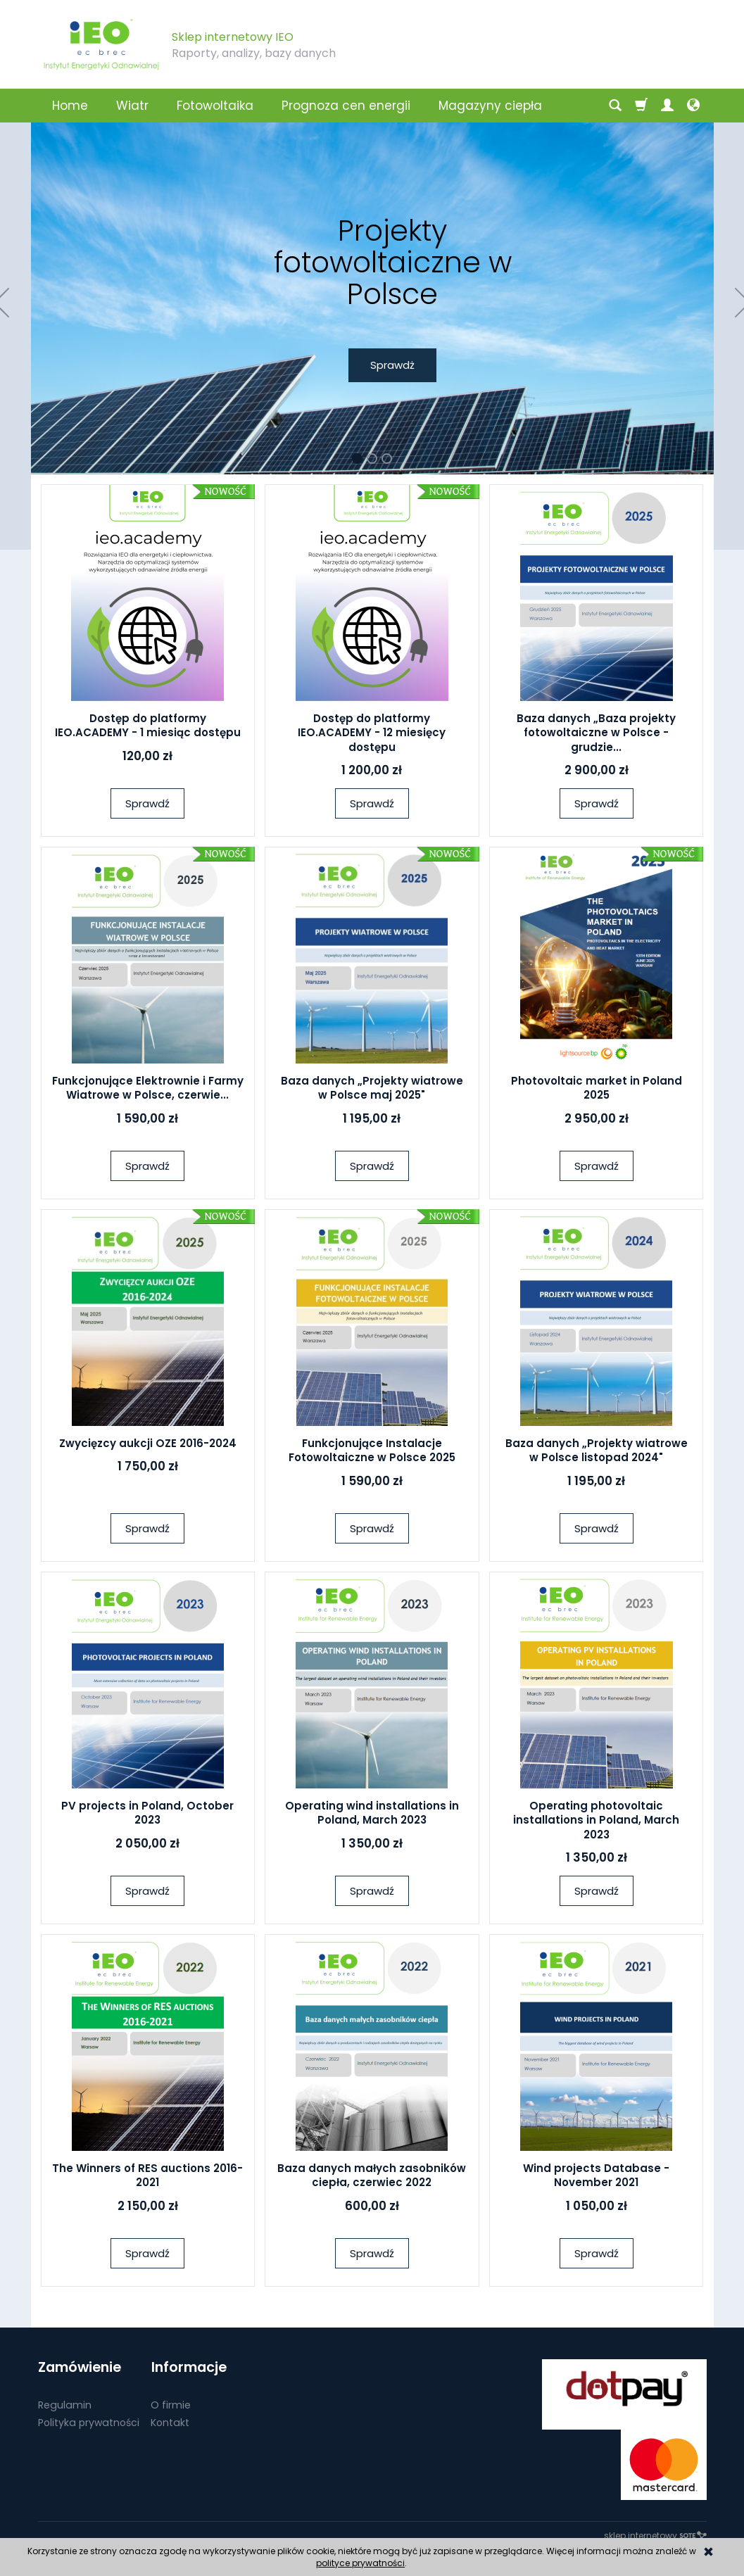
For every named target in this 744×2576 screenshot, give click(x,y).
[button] (357, 458)
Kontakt (170, 2421)
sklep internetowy (655, 2536)
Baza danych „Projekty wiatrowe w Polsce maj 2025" (372, 1087)
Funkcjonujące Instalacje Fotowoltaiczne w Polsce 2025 (372, 1450)
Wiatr (132, 105)
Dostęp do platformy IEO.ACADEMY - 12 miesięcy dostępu (372, 733)
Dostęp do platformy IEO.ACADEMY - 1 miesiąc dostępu (148, 725)
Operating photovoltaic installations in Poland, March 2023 (596, 1820)
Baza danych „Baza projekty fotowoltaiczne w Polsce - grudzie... (596, 733)
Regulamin (65, 2404)
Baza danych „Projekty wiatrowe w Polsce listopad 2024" (596, 1450)
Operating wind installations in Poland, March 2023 (372, 1812)
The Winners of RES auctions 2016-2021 (147, 2175)
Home (70, 105)
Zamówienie (79, 2366)
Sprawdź (147, 803)
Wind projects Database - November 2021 (596, 2175)
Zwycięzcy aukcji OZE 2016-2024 (148, 1443)
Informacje (188, 2366)
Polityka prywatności (88, 2421)
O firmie (171, 2404)
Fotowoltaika (215, 105)
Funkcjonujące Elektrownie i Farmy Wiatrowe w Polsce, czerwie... (148, 1087)
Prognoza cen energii (346, 105)
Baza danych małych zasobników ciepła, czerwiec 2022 (371, 2175)
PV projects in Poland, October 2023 (147, 1812)
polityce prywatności (360, 2563)
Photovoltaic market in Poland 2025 (596, 1087)
